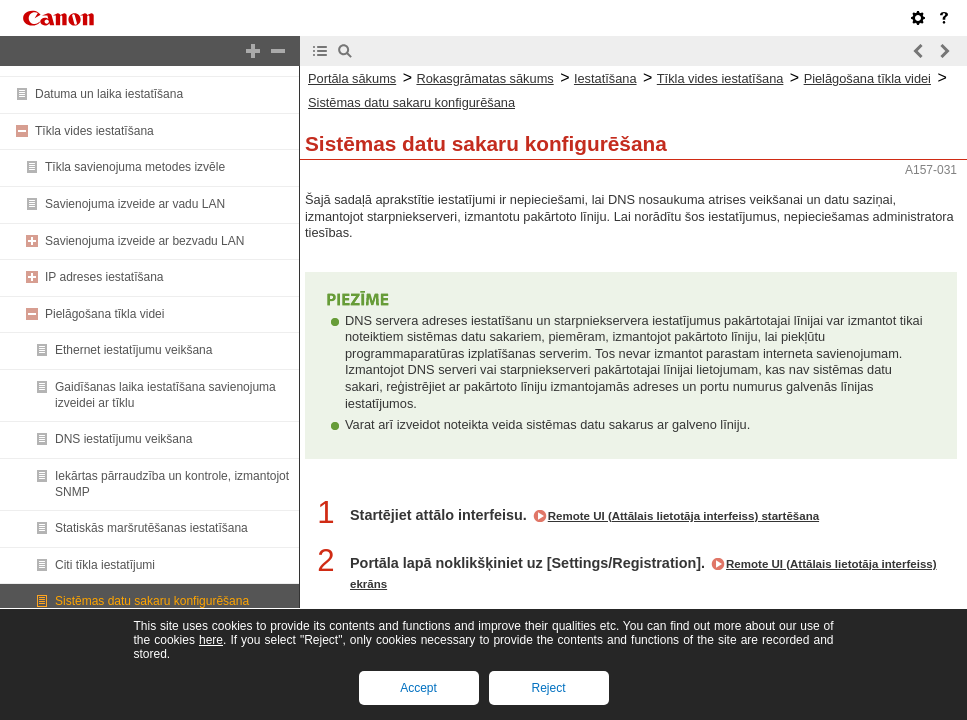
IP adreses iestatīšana (104, 277)
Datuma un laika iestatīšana (109, 94)
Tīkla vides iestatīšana (94, 131)
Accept (418, 688)
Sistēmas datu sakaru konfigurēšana (152, 601)
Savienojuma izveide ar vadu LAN (135, 204)
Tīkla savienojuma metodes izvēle (135, 167)
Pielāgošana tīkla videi (104, 314)
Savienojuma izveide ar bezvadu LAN (144, 241)
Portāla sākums (352, 78)
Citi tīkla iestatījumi (105, 565)
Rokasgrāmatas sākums (484, 78)
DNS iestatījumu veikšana (123, 439)
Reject (548, 688)
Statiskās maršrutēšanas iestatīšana (151, 528)
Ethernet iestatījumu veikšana (133, 350)
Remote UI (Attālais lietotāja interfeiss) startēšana (683, 516)
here (211, 640)
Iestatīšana (605, 78)
